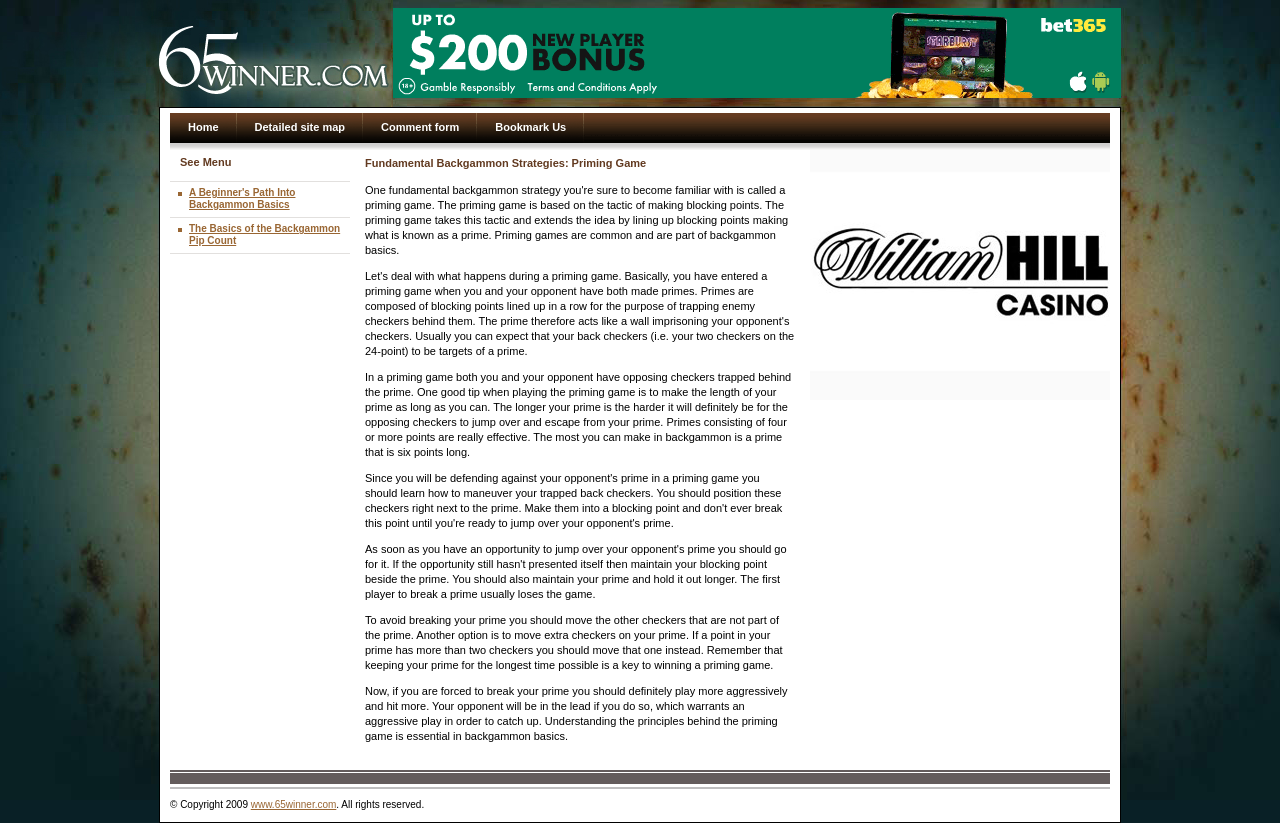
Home (203, 127)
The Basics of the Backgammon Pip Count (264, 234)
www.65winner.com (294, 804)
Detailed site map (300, 127)
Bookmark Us (530, 127)
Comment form (420, 127)
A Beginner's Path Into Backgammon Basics (242, 198)
